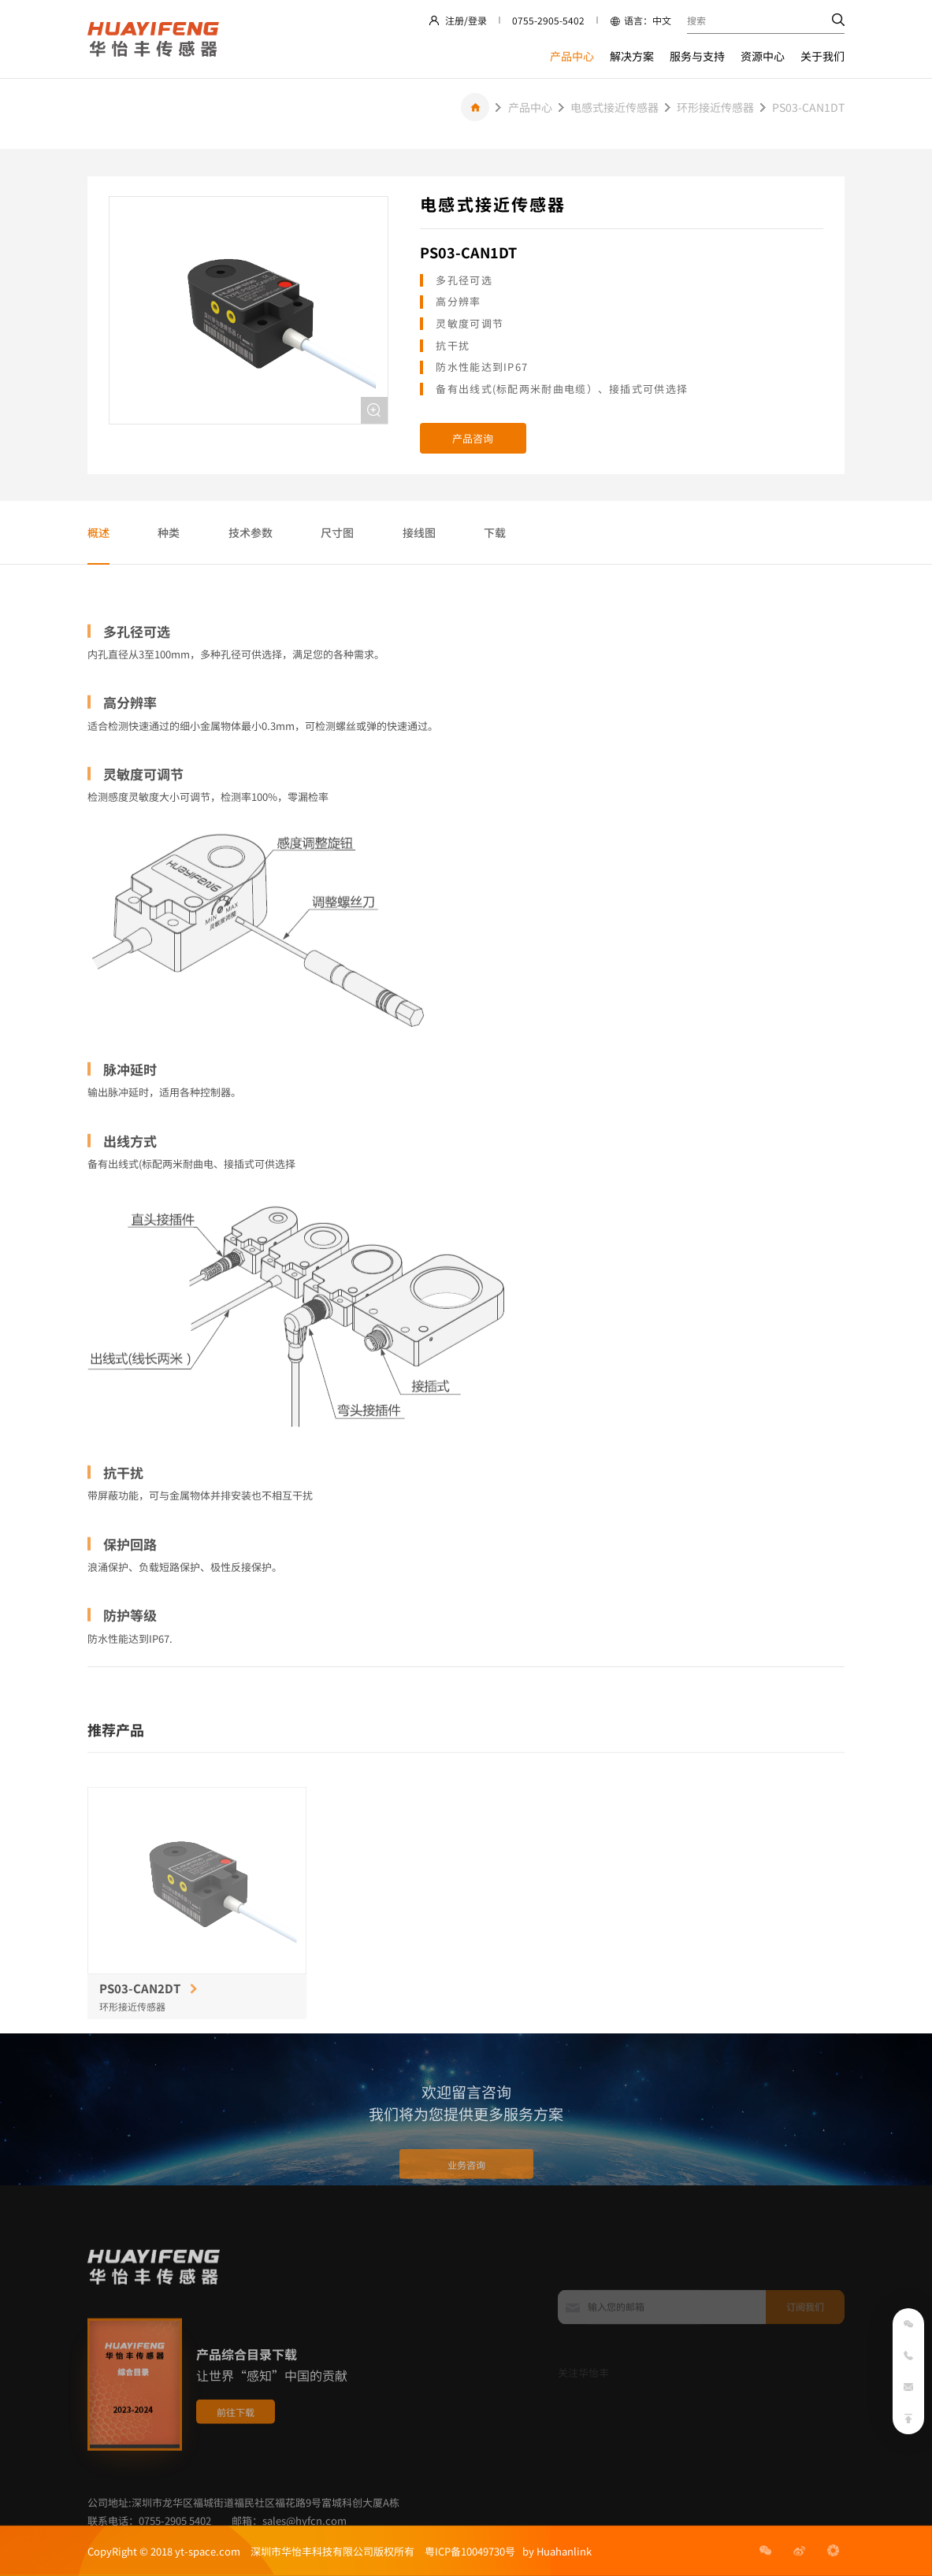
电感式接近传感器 (614, 107)
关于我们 (822, 56)
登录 (477, 20)
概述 (98, 532)
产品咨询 (472, 438)
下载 (495, 532)
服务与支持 (697, 56)
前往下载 (235, 2458)
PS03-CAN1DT (808, 107)
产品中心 (572, 56)
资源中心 (763, 56)
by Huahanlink (553, 2551)
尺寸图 (337, 532)
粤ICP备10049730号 (470, 2551)
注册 (454, 20)
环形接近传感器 (715, 107)
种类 (169, 532)
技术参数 (250, 532)
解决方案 (632, 56)
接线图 (419, 532)
